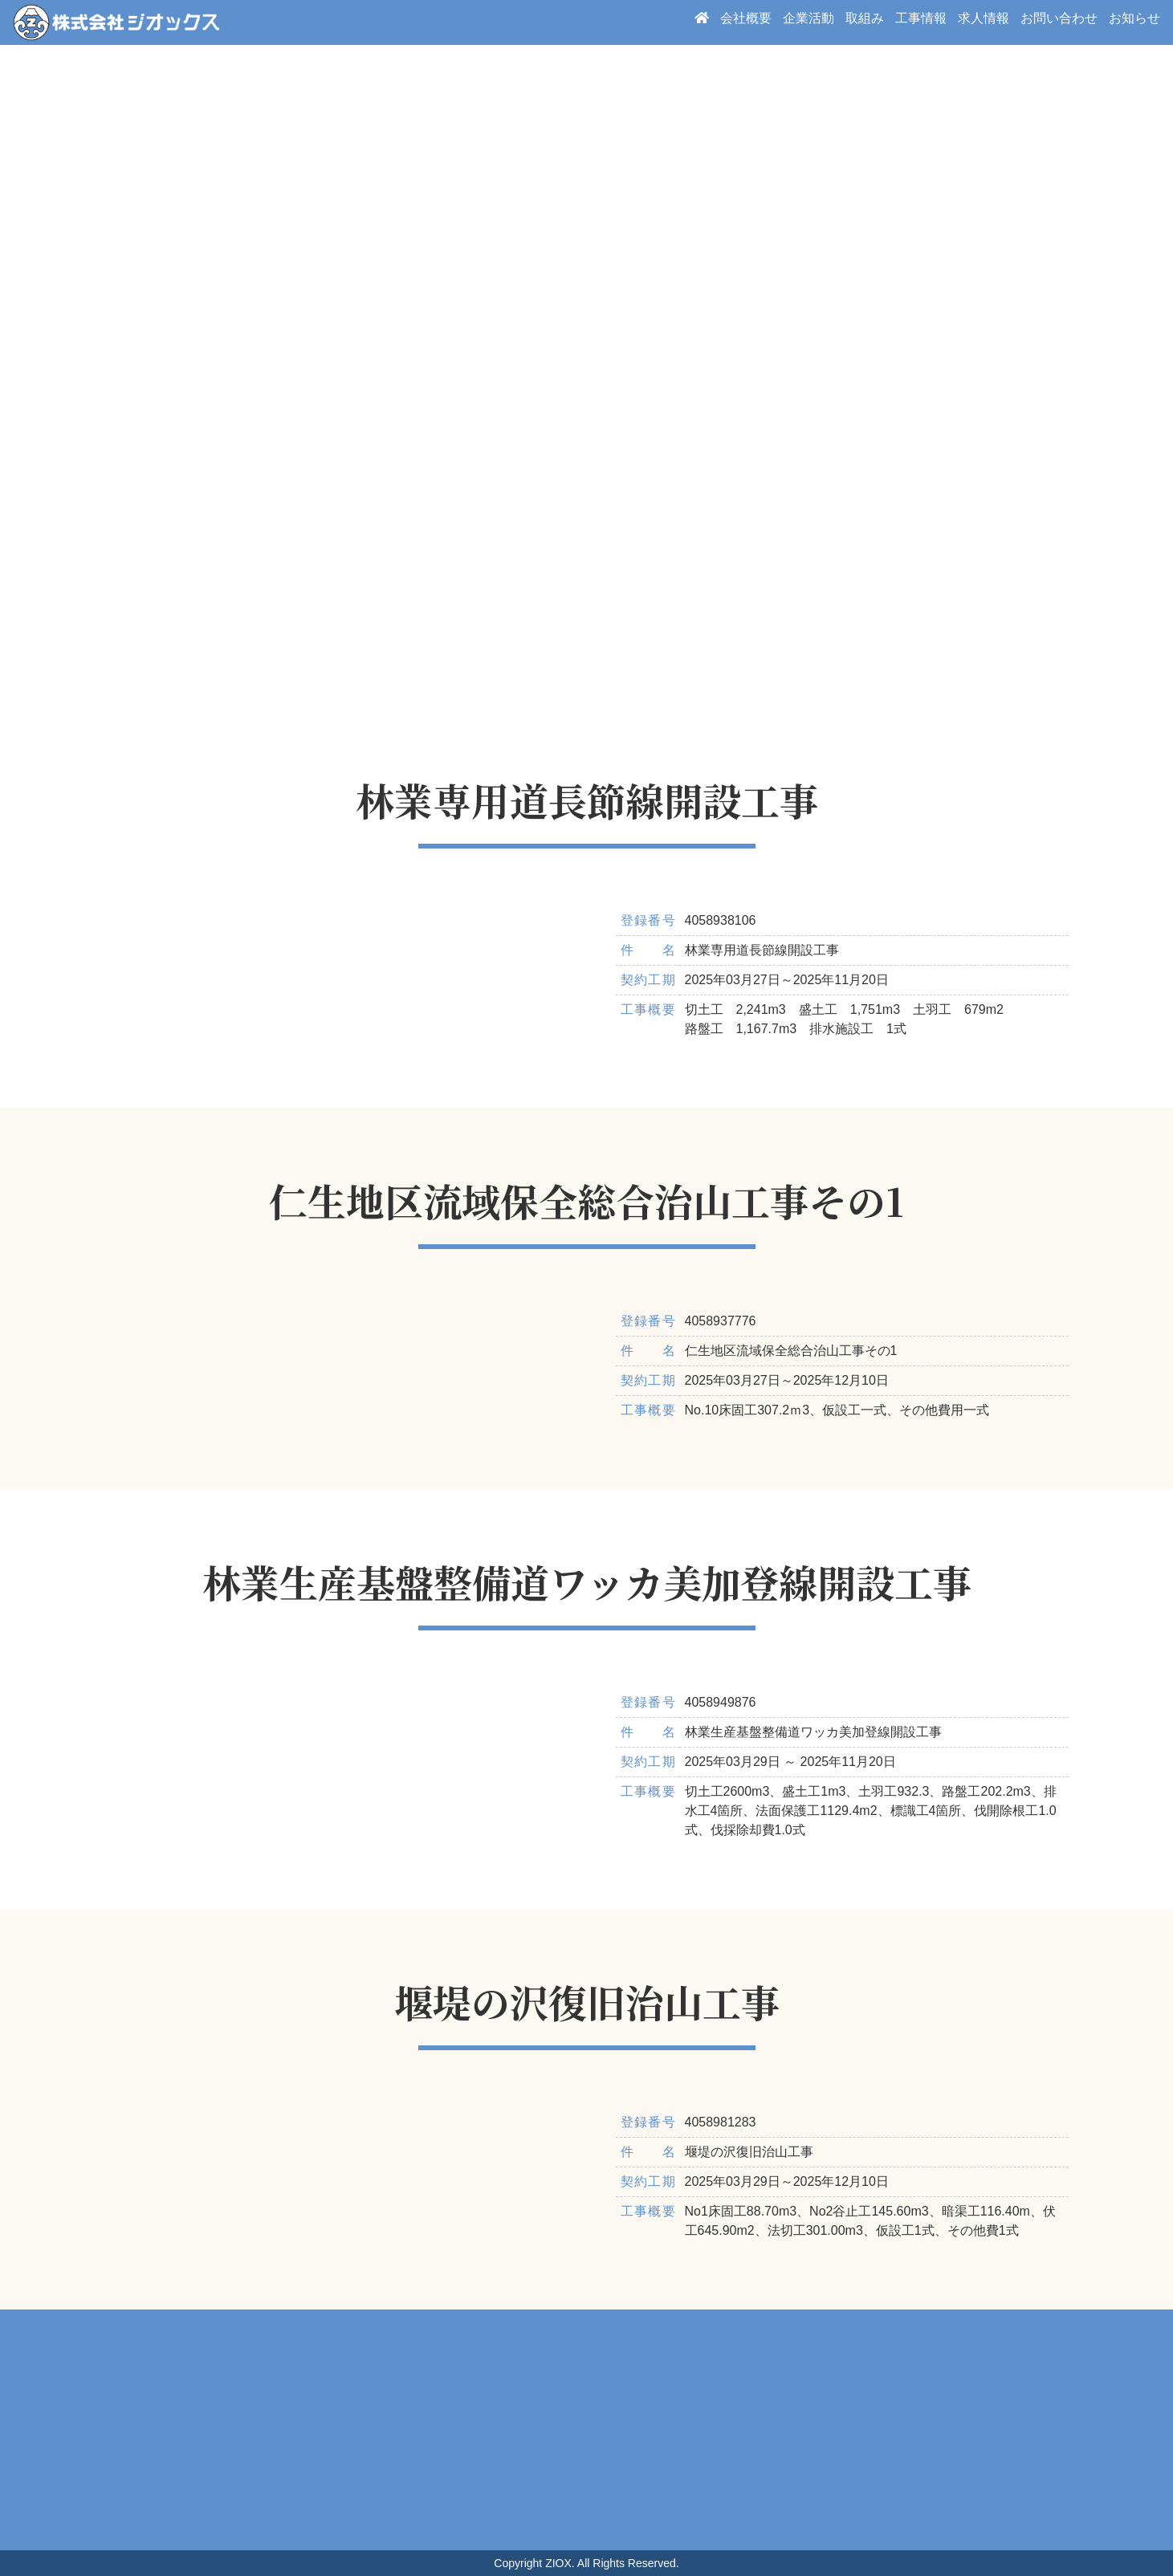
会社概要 (746, 22)
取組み (864, 22)
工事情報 (921, 22)
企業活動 (808, 22)
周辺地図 (586, 2429)
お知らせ (1134, 22)
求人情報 (983, 22)
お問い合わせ (1059, 22)
